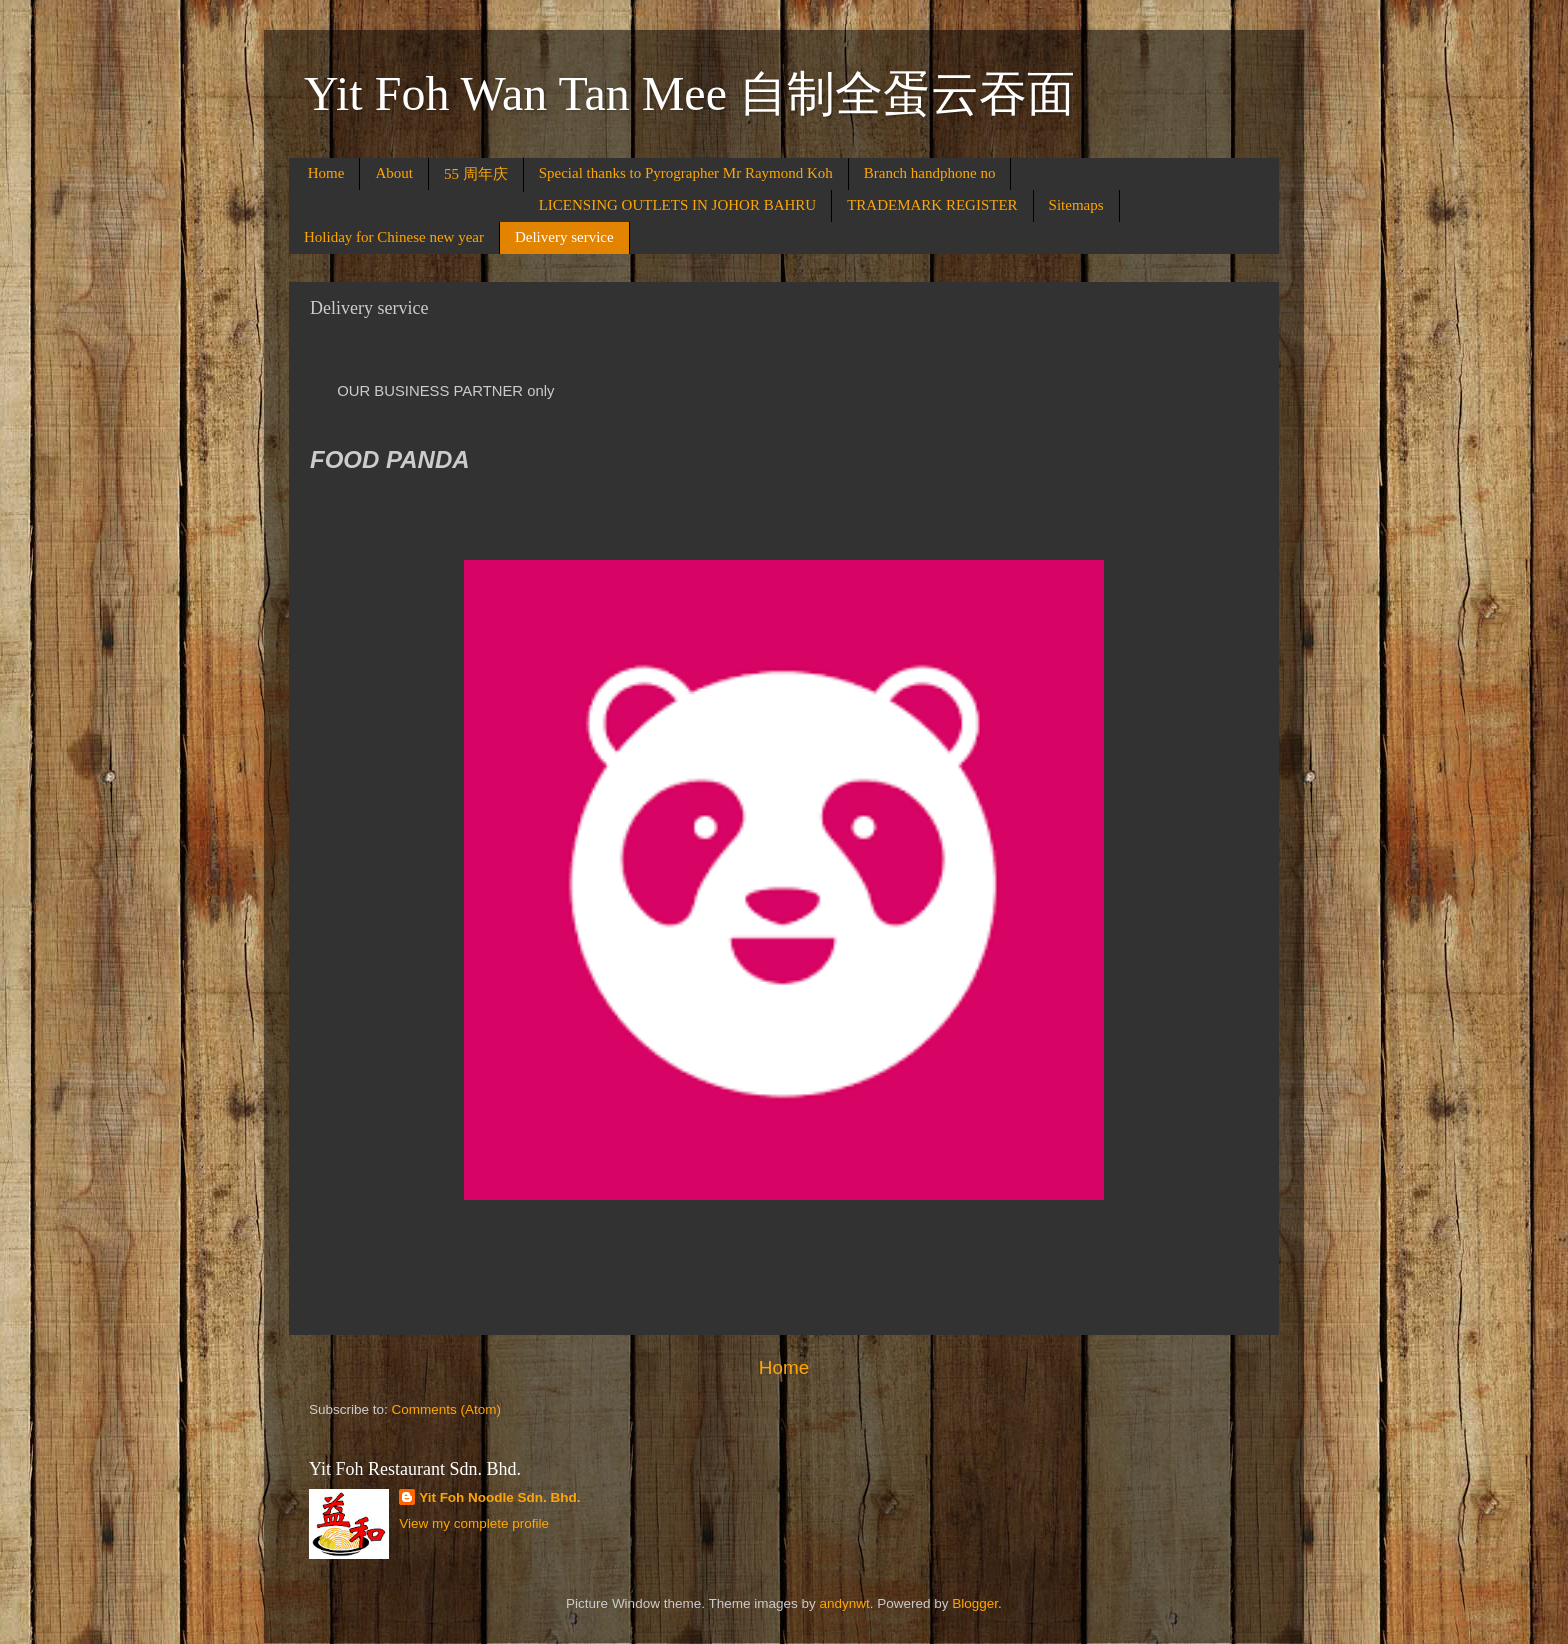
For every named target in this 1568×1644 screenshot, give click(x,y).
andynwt (844, 1603)
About (394, 173)
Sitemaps (1076, 205)
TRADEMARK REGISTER (932, 205)
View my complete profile (474, 1523)
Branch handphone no (930, 173)
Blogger (975, 1603)
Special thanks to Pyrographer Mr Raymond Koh (686, 173)
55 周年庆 (476, 174)
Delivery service (564, 237)
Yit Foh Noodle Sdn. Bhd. (499, 1497)
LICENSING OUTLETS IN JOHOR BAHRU (678, 205)
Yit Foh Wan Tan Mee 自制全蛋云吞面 (689, 93)
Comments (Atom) (447, 1409)
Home (326, 173)
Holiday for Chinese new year (394, 237)
